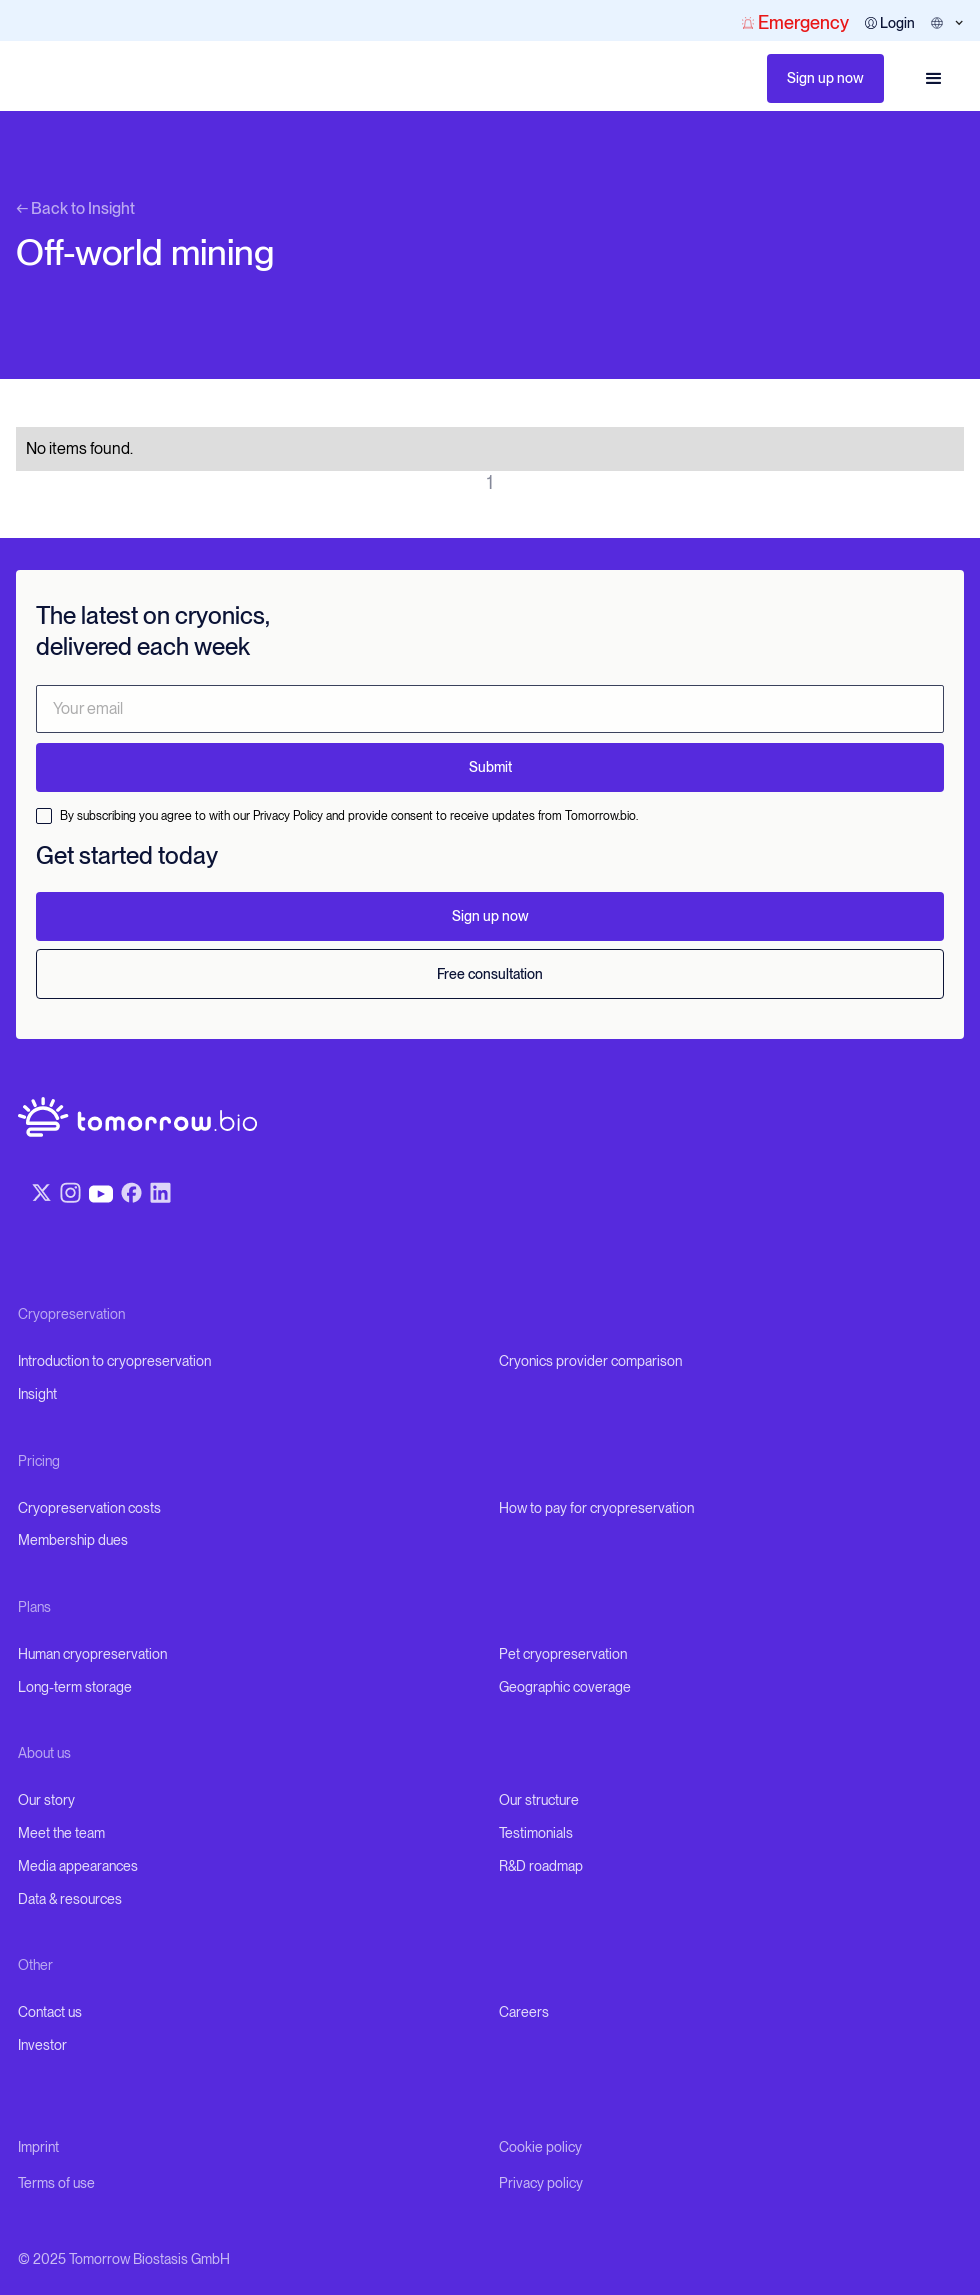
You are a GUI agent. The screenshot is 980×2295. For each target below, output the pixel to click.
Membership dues (73, 1540)
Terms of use (56, 2183)
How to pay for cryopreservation (596, 1508)
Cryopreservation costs (89, 1508)
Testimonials (536, 1833)
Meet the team (61, 1833)
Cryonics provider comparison (590, 1361)
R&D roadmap (541, 1866)
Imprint (38, 2147)
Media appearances (78, 1866)
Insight (37, 1394)
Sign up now (825, 78)
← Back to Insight (75, 208)
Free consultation (490, 974)
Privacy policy (541, 2183)
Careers (524, 2012)
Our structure (539, 1800)
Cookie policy (540, 2147)
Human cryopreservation (92, 1654)
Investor (42, 2045)
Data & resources (70, 1899)
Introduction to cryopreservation (114, 1361)
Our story (46, 1800)
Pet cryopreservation (563, 1654)
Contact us (50, 2012)
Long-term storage (75, 1687)
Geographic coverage (565, 1687)
